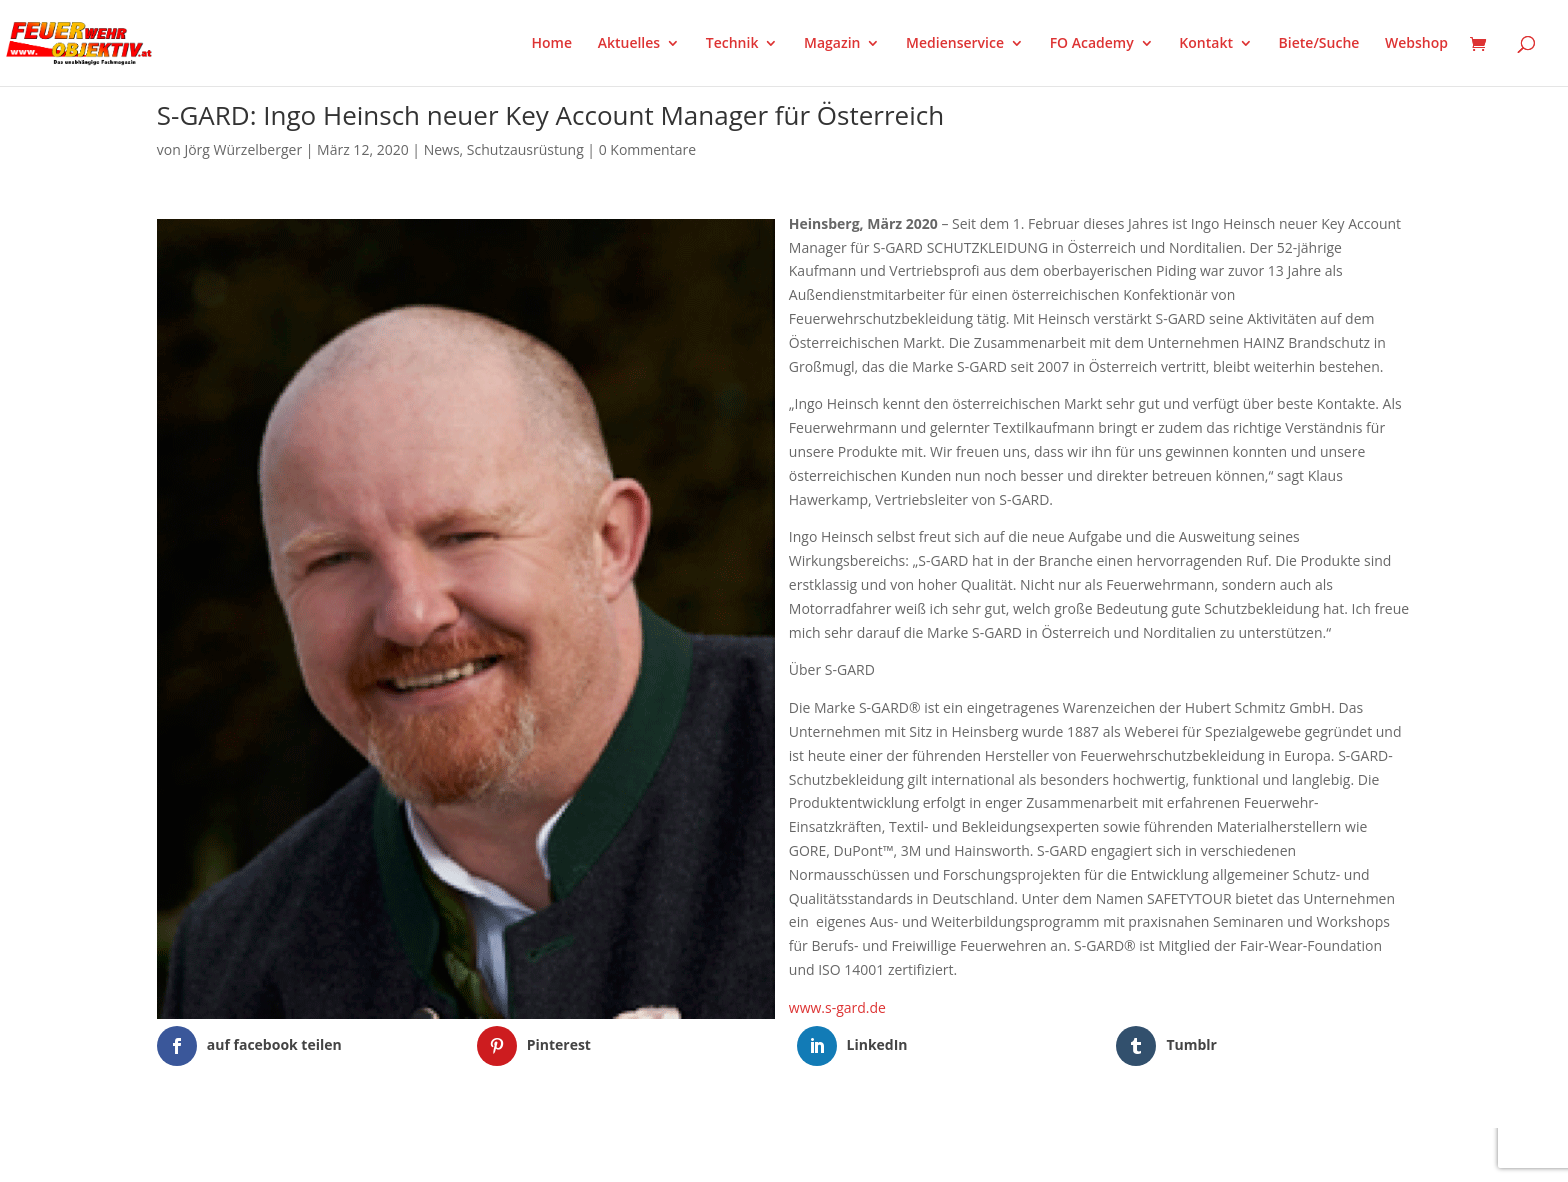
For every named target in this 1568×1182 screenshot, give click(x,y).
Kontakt (1206, 44)
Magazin (832, 44)
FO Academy (1092, 44)
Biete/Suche (1319, 44)
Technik (732, 44)
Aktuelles (629, 44)
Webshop (1416, 44)
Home (552, 44)
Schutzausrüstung (525, 149)
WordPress (390, 1154)
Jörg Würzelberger (243, 149)
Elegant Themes (256, 1154)
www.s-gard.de (837, 1007)
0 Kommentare (647, 149)
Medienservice (955, 44)
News (442, 149)
